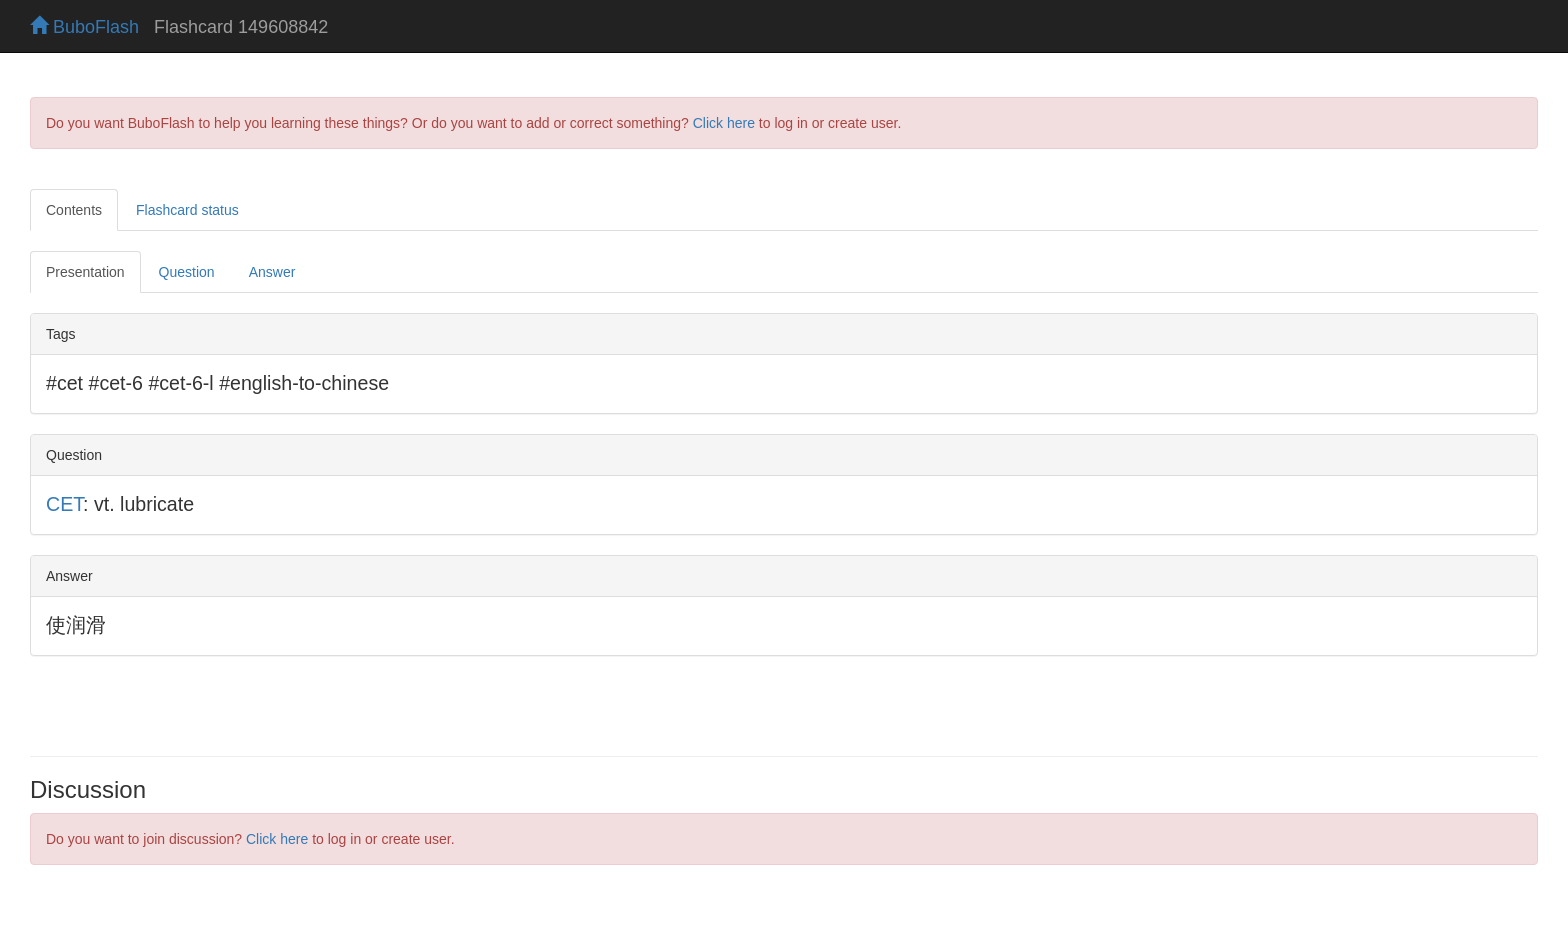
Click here (724, 123)
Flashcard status (187, 210)
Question (187, 272)
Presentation (85, 272)
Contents (74, 210)
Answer (272, 272)
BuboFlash (84, 27)
